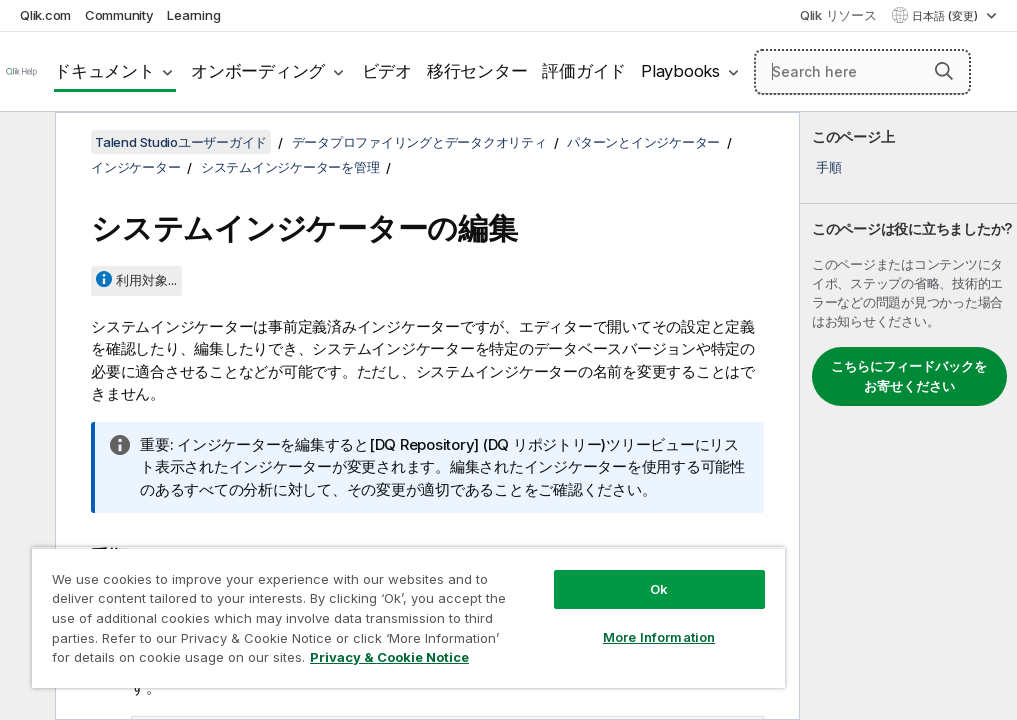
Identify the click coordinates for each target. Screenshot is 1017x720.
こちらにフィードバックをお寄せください (909, 376)
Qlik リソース (838, 15)
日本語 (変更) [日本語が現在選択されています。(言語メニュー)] (946, 16)
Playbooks (680, 71)
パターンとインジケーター (643, 142)
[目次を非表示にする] (25, 143)
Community (119, 15)
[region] (408, 617)
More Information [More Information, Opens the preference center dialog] (659, 637)
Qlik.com (45, 15)
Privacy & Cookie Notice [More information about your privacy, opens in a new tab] (389, 657)
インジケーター (135, 167)
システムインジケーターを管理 (290, 167)
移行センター (477, 71)
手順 (829, 167)
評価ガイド (584, 71)
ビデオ (387, 71)
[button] (944, 71)
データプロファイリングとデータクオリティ (419, 142)
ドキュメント (104, 71)
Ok (659, 589)
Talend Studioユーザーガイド (181, 142)
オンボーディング (258, 71)
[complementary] (908, 416)
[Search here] (862, 72)
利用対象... (146, 280)
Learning (193, 15)
